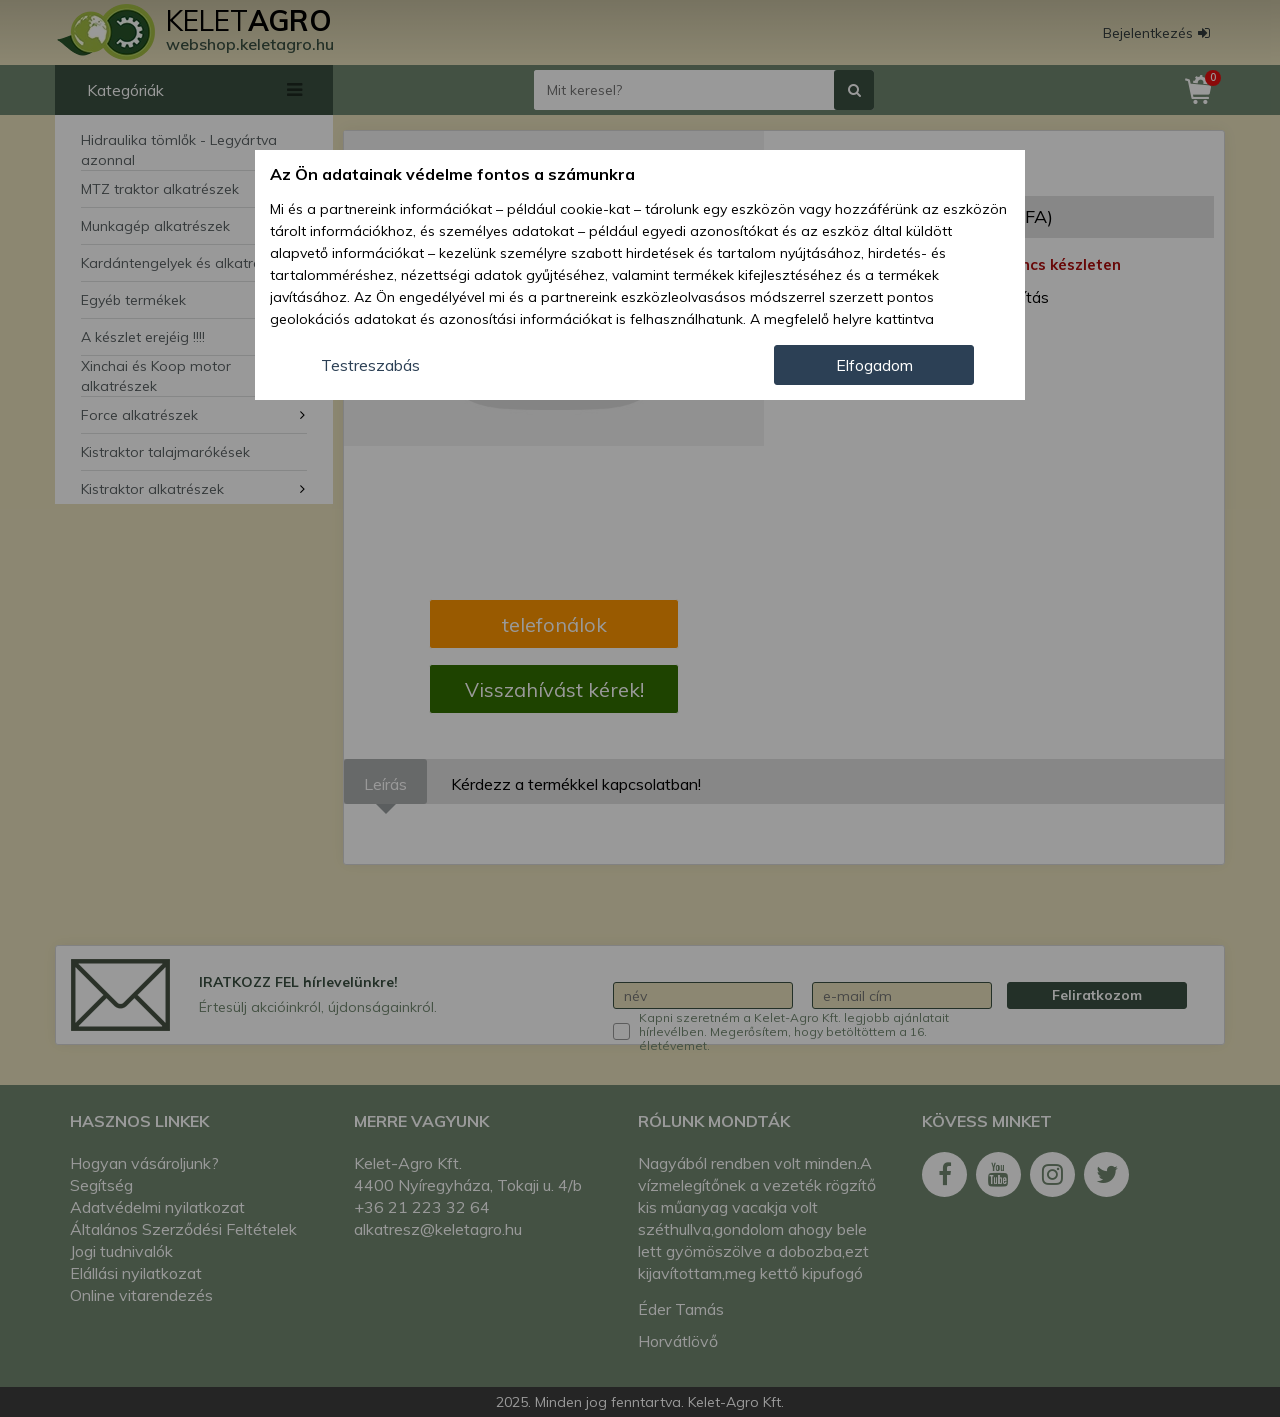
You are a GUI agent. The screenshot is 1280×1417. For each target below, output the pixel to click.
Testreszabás (370, 365)
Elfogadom (874, 365)
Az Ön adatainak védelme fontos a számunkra (452, 174)
